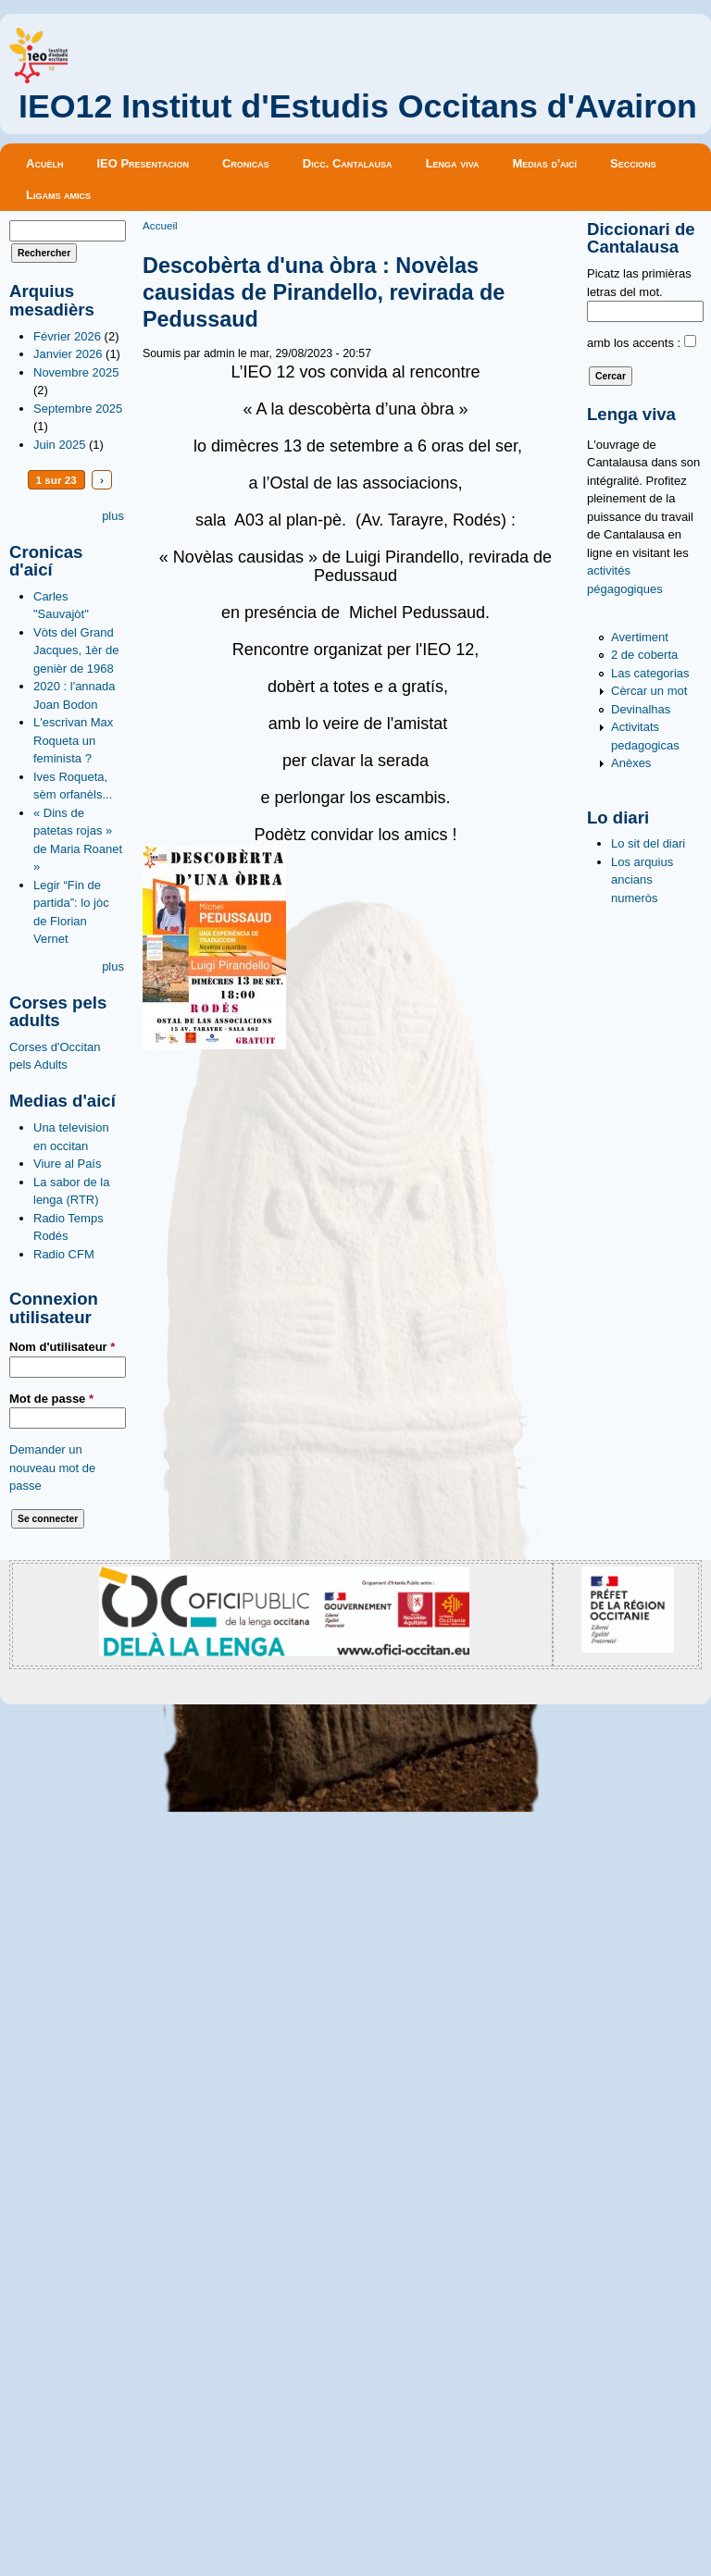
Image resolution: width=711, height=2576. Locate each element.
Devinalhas (640, 709)
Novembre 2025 (76, 372)
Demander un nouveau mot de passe (52, 1467)
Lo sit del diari (648, 843)
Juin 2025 (59, 445)
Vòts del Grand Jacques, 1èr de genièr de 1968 (76, 650)
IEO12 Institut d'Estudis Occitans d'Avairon (358, 106)
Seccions (633, 163)
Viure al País (67, 1163)
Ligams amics (58, 195)
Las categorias (650, 673)
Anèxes (631, 763)
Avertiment (639, 637)
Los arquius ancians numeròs (642, 880)
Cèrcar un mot (649, 691)
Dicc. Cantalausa (348, 163)
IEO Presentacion (142, 163)
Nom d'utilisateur (62, 1347)
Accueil (160, 225)
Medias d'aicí (545, 163)
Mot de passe (51, 1399)
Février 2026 (67, 336)
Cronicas (245, 163)
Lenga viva (453, 163)
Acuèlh (44, 163)
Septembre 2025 (77, 408)
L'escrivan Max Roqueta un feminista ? (73, 740)
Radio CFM (63, 1254)
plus (113, 516)
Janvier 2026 (67, 354)
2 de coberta (644, 655)
